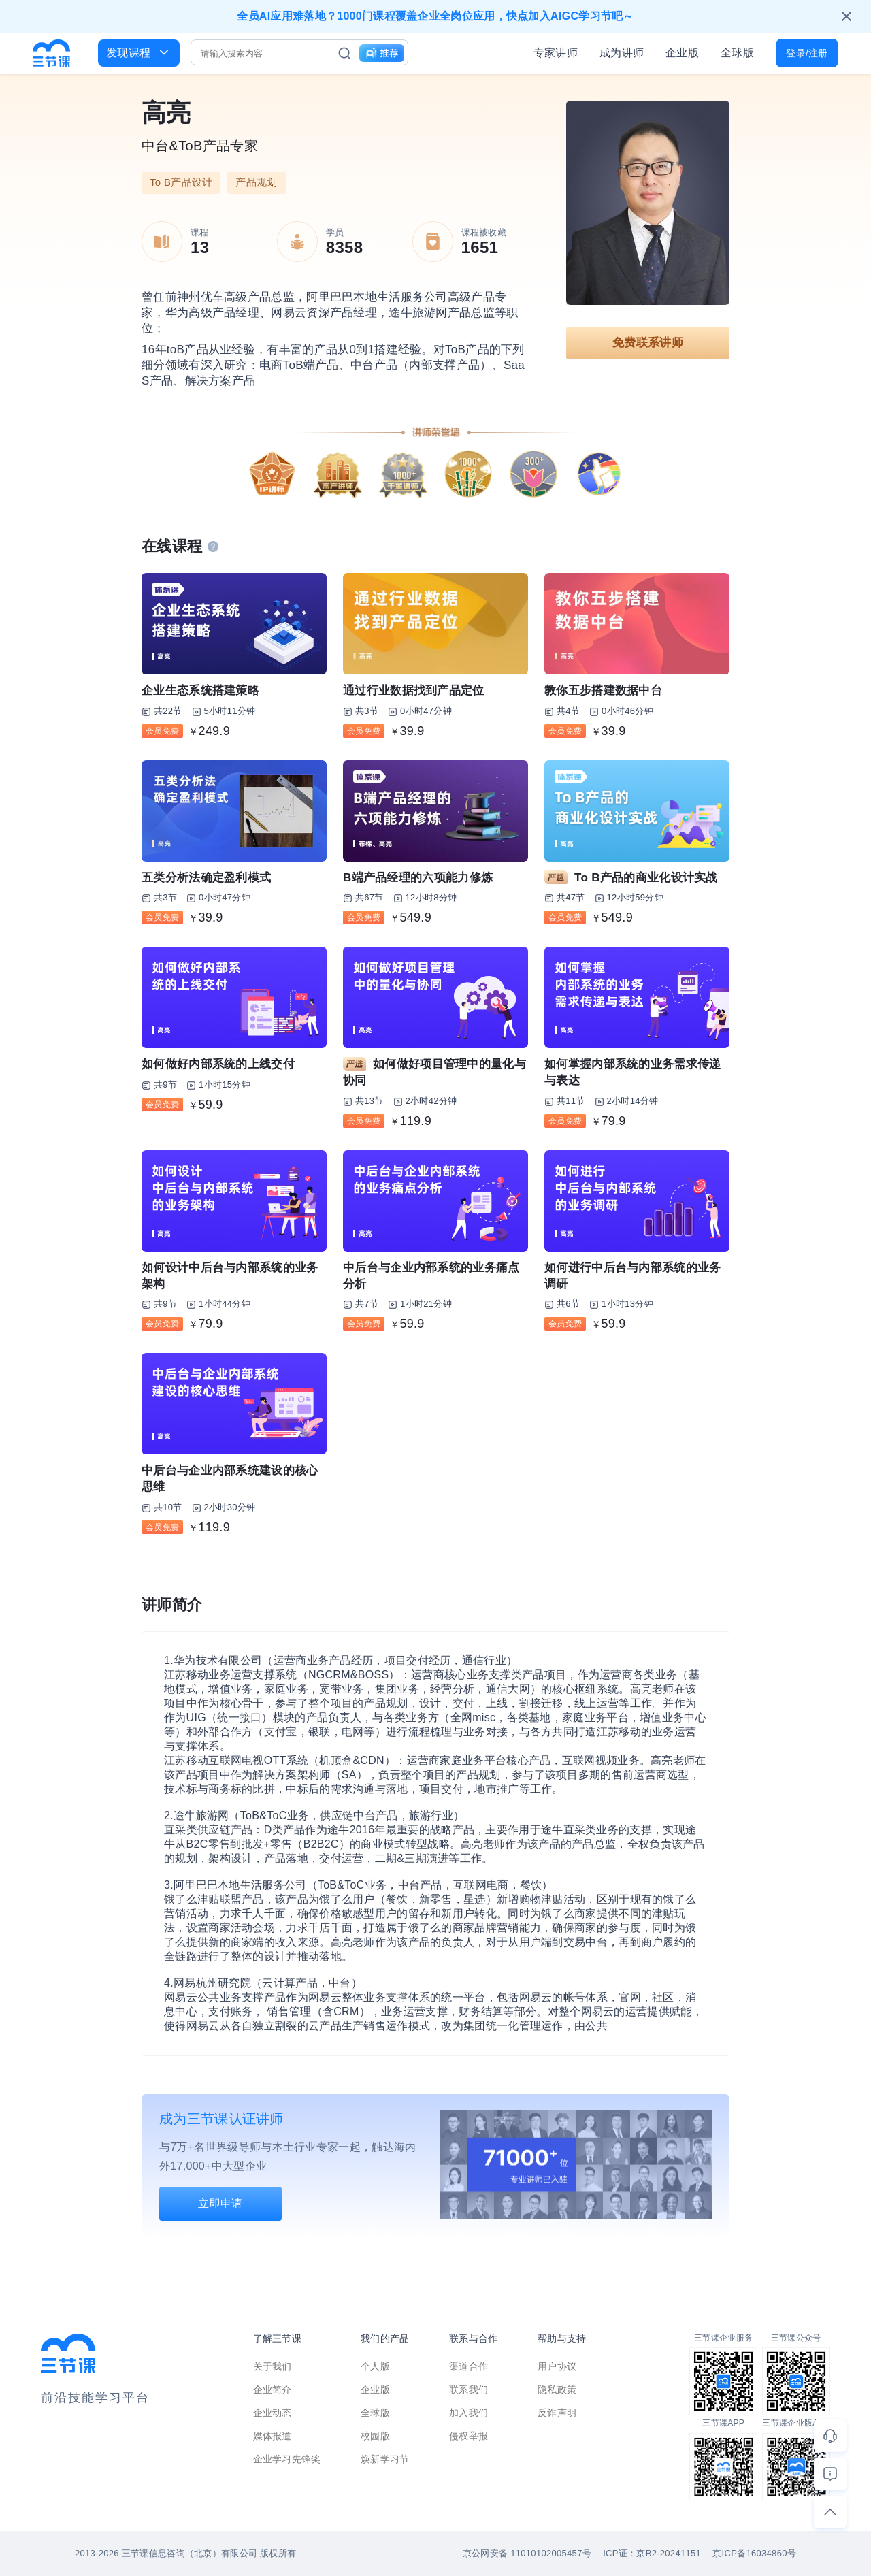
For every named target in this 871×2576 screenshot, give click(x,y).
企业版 (682, 53)
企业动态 (272, 2412)
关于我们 (272, 2366)
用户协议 (557, 2366)
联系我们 (468, 2389)
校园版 (375, 2435)
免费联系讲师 (647, 342)
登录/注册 (806, 53)
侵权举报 (468, 2435)
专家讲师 (555, 53)
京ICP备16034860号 (754, 2553)
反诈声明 (557, 2412)
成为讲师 (621, 53)
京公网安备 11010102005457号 (527, 2553)
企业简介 (272, 2389)
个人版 (375, 2366)
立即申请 (220, 2203)
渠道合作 (468, 2366)
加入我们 (468, 2412)
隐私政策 (557, 2389)
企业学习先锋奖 (287, 2458)
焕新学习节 (385, 2458)
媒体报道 (272, 2435)
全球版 (737, 53)
